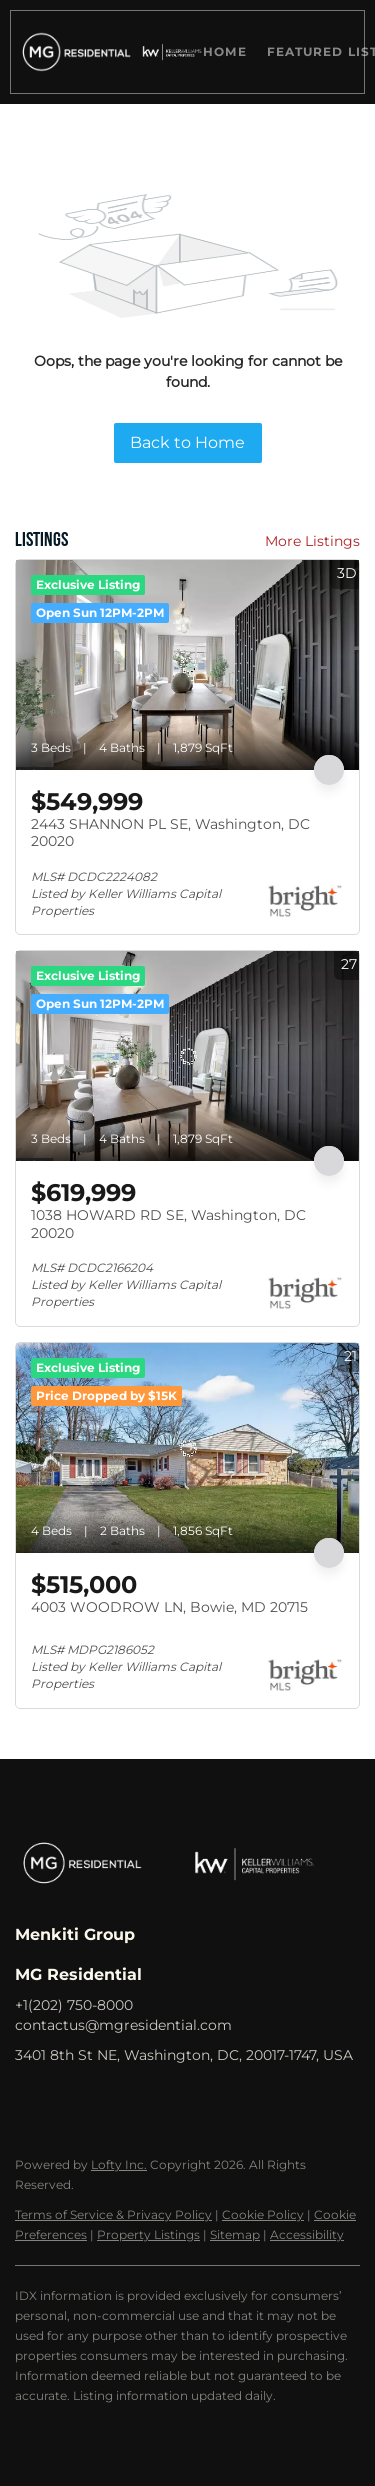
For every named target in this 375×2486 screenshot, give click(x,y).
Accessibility (307, 2234)
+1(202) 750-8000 (74, 2005)
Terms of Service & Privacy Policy (113, 2214)
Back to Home (187, 442)
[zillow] (110, 2100)
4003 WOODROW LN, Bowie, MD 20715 (169, 1607)
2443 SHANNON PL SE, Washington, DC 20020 (170, 833)
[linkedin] (70, 2100)
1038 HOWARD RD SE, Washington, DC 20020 (168, 1224)
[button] (73, 52)
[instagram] (150, 2100)
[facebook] (30, 2100)
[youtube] (190, 2100)
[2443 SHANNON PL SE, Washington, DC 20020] (187, 665)
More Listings (312, 541)
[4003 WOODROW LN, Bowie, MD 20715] (187, 1448)
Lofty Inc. (119, 2164)
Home (224, 51)
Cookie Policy (263, 2214)
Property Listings (148, 2234)
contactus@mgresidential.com (123, 2025)
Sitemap (235, 2234)
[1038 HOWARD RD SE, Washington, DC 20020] (187, 1056)
